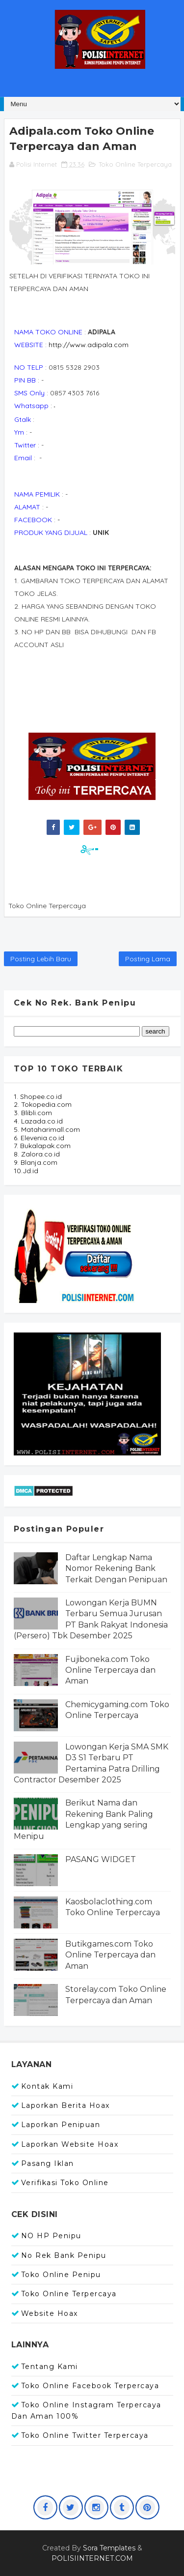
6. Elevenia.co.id (39, 1137)
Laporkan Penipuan (61, 2124)
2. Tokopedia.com (43, 1104)
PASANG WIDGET (100, 1859)
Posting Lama (147, 958)
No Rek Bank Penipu (63, 2255)
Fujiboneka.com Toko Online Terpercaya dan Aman (110, 1670)
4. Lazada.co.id (38, 1121)
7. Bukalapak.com (42, 1145)
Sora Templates (109, 2548)
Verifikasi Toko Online (65, 2182)
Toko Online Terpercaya (135, 164)
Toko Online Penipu (61, 2274)
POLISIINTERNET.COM (92, 2558)
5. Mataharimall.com (47, 1129)
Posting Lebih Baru (40, 958)
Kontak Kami (47, 2086)
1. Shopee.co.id (38, 1096)
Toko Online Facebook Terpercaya (90, 2385)
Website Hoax (49, 2313)
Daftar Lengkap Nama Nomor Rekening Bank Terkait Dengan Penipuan (116, 1568)
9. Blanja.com (35, 1162)
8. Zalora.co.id (37, 1154)
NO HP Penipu (51, 2235)
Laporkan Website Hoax (70, 2144)
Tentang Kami (49, 2366)
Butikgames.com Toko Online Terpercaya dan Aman (110, 1955)
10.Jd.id (26, 1170)
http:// (89, 344)
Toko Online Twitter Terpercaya (85, 2435)
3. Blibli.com (33, 1112)
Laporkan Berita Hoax (65, 2105)
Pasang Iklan (47, 2163)
